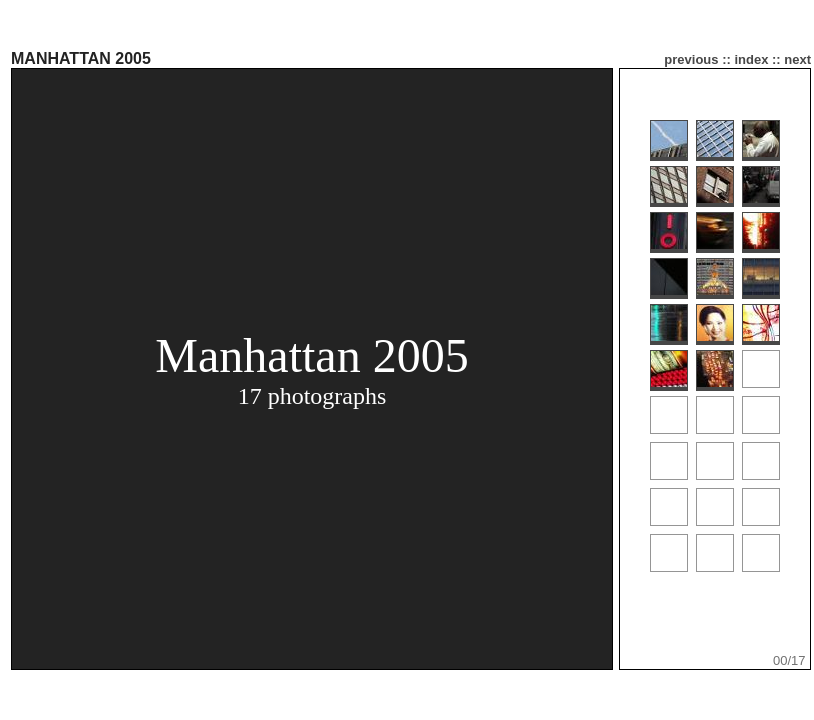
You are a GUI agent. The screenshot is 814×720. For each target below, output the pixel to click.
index (751, 59)
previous (691, 59)
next (797, 59)
